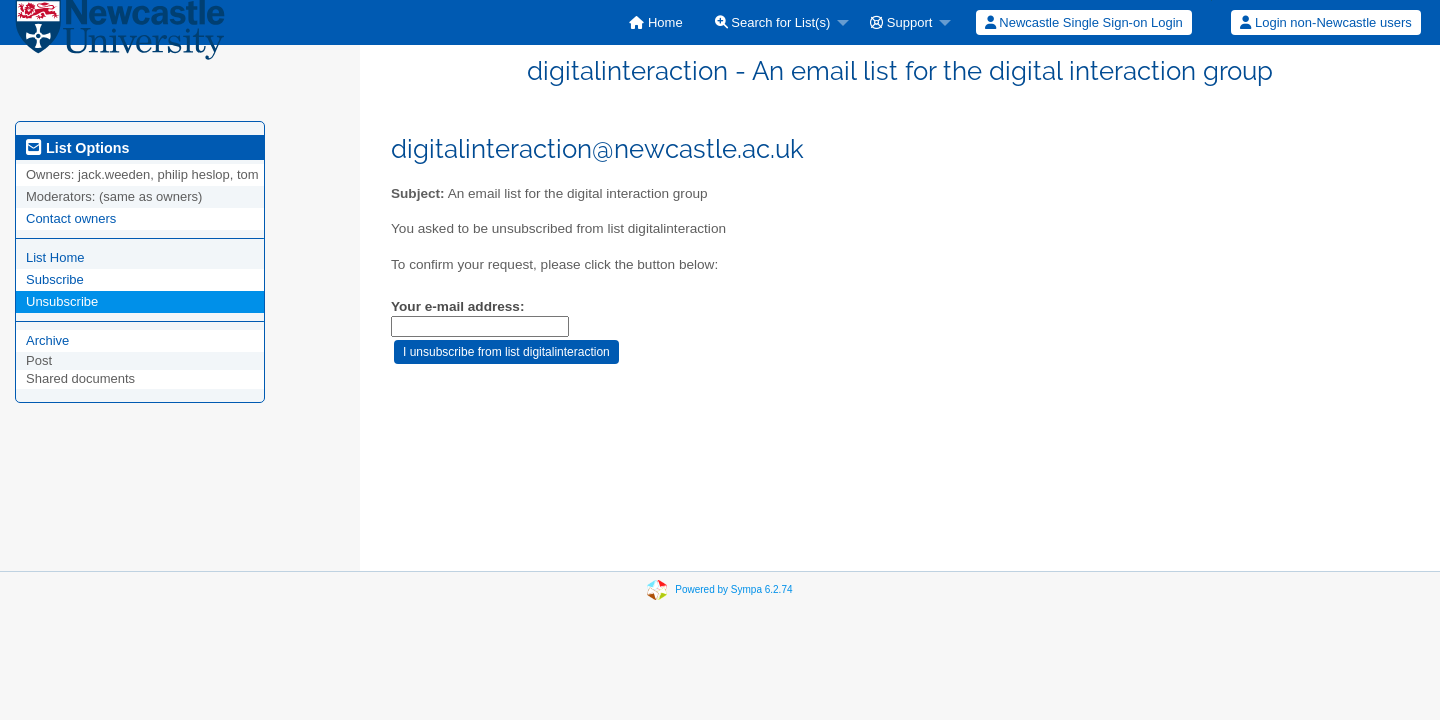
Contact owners (71, 218)
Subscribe (55, 279)
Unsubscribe (62, 301)
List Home (55, 257)
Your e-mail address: (457, 306)
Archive (47, 340)
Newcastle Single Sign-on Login (1084, 22)
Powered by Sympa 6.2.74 (733, 589)
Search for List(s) (773, 22)
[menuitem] (655, 22)
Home (655, 22)
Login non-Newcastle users (1325, 22)
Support (901, 22)
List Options (77, 148)
